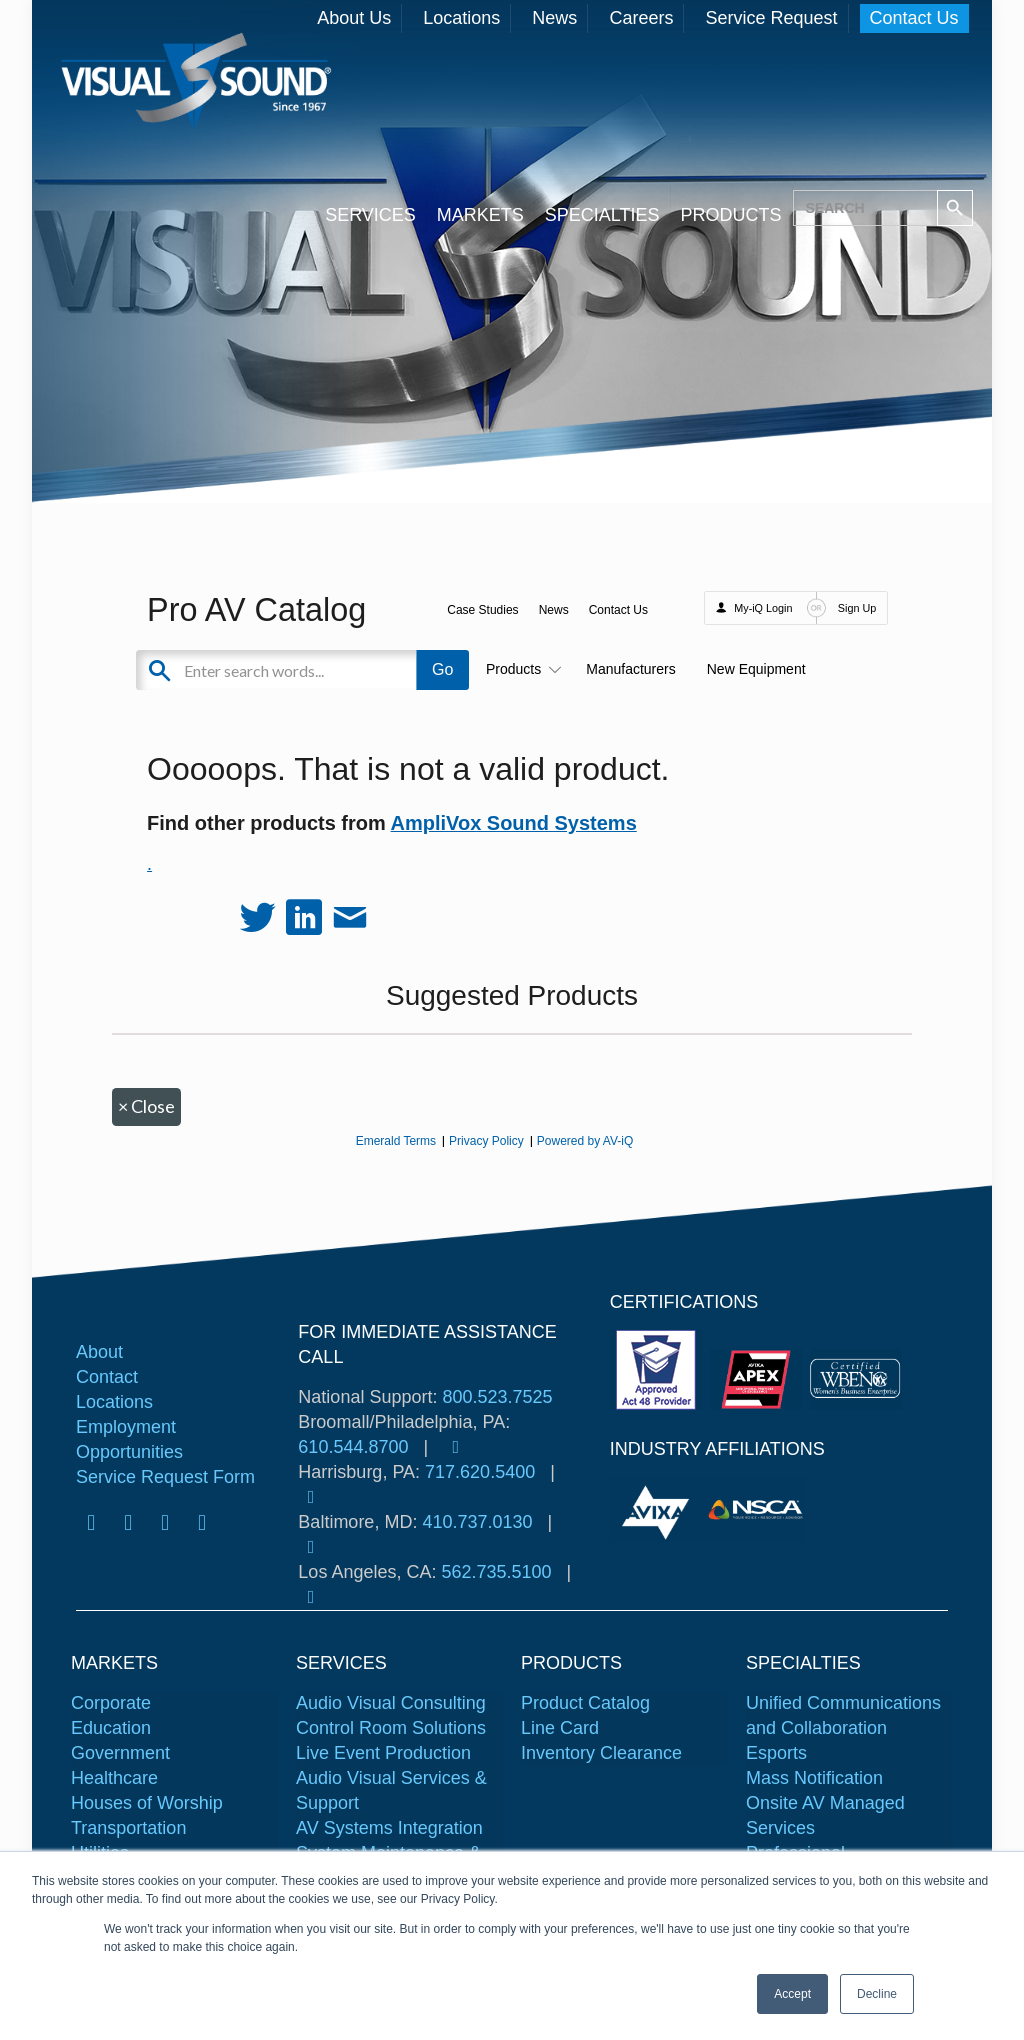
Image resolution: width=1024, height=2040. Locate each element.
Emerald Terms (396, 1141)
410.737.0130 (477, 1522)
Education (111, 1728)
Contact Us (914, 18)
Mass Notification (814, 1778)
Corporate (111, 1703)
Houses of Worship (147, 1803)
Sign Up (857, 608)
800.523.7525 (497, 1397)
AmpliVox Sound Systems (514, 823)
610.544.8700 (353, 1447)
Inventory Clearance (601, 1753)
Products (520, 669)
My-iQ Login (763, 608)
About (99, 1352)
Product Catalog (585, 1703)
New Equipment (756, 669)
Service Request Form (165, 1477)
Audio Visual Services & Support (391, 1790)
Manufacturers (630, 669)
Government (120, 1753)
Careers (641, 18)
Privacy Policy (486, 1141)
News (554, 18)
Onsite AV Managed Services (825, 1815)
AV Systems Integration (389, 1828)
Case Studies (482, 610)
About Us (354, 18)
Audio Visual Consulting (391, 1703)
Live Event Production (383, 1753)
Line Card (560, 1728)
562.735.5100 (496, 1572)
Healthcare (114, 1778)
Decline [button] (877, 1994)
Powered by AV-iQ (585, 1141)
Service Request (771, 18)
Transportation (128, 1828)
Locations (461, 18)
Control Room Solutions (391, 1728)
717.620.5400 (480, 1472)
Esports (776, 1753)
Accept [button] (792, 1994)
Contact (107, 1377)
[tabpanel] (659, 1509)
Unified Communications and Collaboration (843, 1715)
